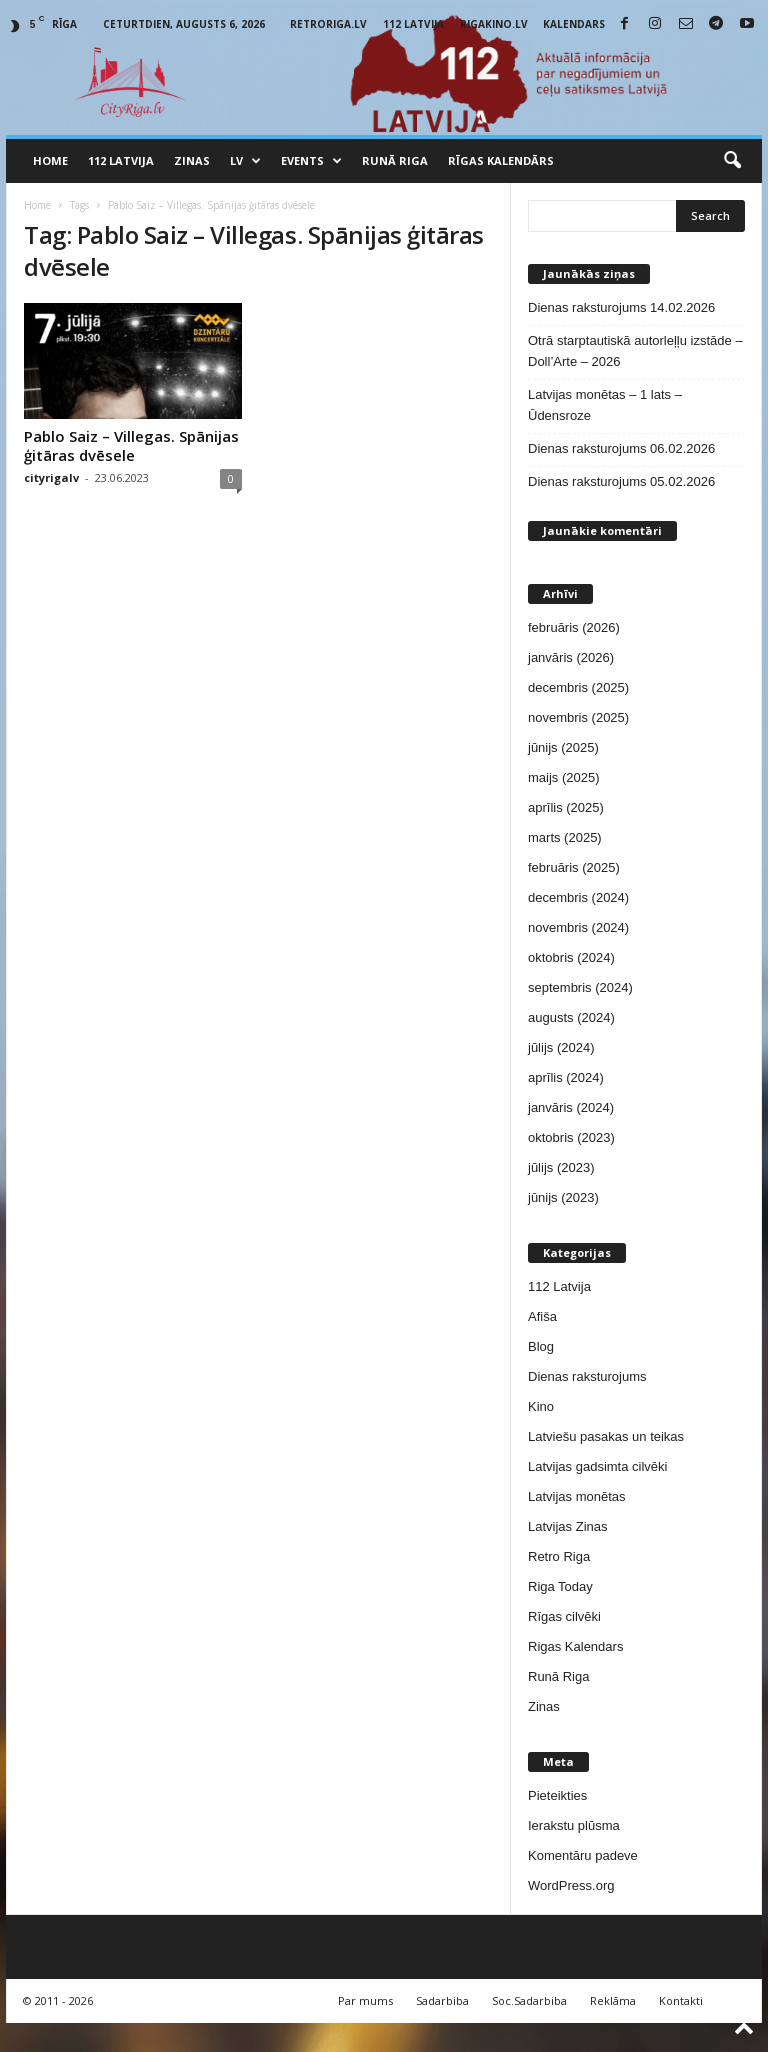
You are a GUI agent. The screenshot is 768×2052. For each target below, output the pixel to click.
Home (50, 160)
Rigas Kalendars (575, 1646)
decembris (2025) (578, 687)
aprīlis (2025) (566, 807)
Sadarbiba (442, 2000)
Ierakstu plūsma (574, 1825)
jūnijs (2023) (563, 1197)
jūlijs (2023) (561, 1167)
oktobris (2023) (571, 1137)
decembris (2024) (578, 897)
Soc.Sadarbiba (529, 2000)
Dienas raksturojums (587, 1376)
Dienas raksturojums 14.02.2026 (621, 307)
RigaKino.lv (494, 24)
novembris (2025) (578, 717)
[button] (732, 161)
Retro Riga (559, 1556)
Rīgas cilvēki (564, 1616)
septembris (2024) (580, 987)
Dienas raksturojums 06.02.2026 (621, 448)
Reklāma (613, 2000)
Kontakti (681, 2000)
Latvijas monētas (577, 1496)
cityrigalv (51, 477)
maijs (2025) (564, 777)
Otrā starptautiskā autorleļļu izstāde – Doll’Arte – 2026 (635, 351)
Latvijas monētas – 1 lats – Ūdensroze (605, 405)
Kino (541, 1406)
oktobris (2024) (571, 957)
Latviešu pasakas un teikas (606, 1436)
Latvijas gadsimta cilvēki (597, 1466)
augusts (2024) (571, 1017)
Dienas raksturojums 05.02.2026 (621, 481)
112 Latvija (413, 24)
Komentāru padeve (583, 1855)
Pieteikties (557, 1795)
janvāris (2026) (571, 657)
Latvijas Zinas (567, 1526)
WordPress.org (571, 1885)
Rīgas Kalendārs (501, 160)
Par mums (365, 2000)
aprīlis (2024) (566, 1077)
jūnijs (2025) (563, 747)
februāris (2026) (574, 627)
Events (311, 161)
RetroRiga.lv (328, 24)
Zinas (192, 160)
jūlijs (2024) (561, 1047)
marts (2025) (565, 837)
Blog (541, 1346)
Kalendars (574, 24)
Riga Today (560, 1586)
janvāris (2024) (571, 1107)
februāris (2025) (574, 867)
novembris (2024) (578, 927)
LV (245, 161)
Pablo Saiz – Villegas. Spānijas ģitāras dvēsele (131, 445)
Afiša (542, 1316)
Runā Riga (395, 160)
